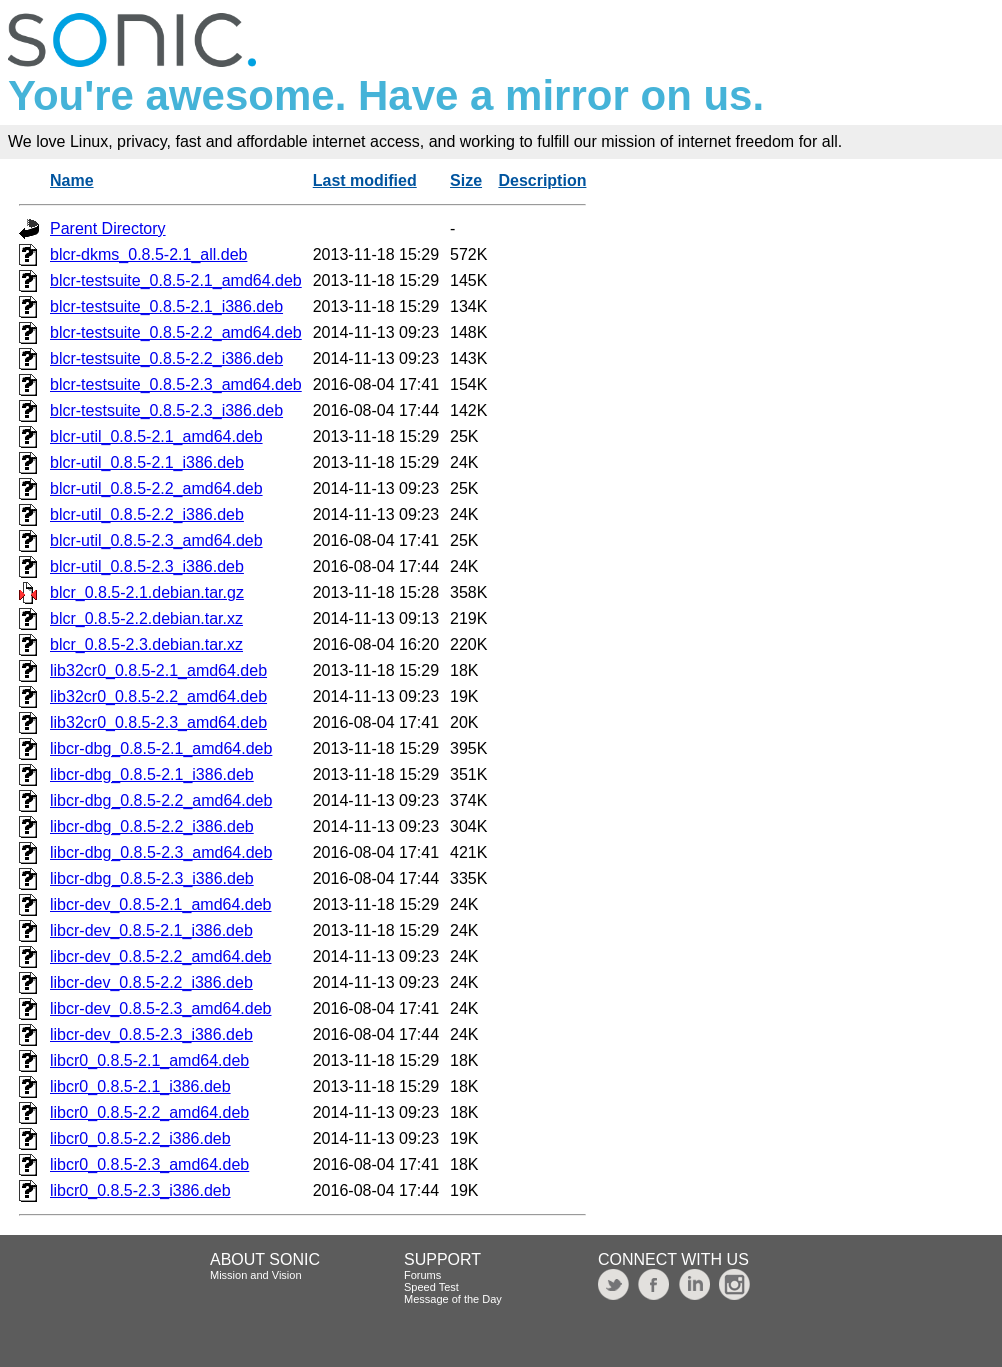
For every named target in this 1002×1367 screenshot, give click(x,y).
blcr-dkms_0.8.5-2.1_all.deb (148, 254)
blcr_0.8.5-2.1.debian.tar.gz (147, 592)
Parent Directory (108, 228)
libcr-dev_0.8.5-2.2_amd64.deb (160, 956)
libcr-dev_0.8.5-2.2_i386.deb (151, 982)
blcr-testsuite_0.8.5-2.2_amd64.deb (176, 332)
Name (72, 180)
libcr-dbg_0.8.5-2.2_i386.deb (152, 826)
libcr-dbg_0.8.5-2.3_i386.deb (152, 878)
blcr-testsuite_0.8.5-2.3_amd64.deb (176, 384)
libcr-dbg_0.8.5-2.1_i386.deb (152, 774)
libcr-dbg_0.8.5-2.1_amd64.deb (161, 748)
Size (466, 180)
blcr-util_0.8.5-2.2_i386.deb (147, 514)
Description (542, 180)
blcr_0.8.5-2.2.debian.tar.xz (146, 618)
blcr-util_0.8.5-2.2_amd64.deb (156, 488)
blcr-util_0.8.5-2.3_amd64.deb (156, 540)
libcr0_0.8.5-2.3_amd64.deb (149, 1164)
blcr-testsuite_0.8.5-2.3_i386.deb (166, 410)
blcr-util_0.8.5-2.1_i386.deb (147, 462)
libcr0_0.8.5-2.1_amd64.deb (149, 1060)
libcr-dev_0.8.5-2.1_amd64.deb (160, 904)
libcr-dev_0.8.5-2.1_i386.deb (151, 930)
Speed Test (431, 1287)
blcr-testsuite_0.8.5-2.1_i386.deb (166, 306)
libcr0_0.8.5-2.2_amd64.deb (149, 1112)
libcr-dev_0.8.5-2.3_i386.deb (151, 1034)
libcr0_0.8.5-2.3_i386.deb (140, 1190)
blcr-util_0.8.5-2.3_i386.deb (147, 566)
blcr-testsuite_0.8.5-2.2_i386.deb (166, 358)
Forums (422, 1275)
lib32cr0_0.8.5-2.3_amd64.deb (158, 722)
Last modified (365, 180)
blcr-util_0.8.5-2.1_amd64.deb (156, 436)
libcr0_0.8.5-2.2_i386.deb (140, 1138)
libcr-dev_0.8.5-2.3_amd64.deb (160, 1008)
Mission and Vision (256, 1275)
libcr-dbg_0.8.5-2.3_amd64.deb (161, 852)
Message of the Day (453, 1299)
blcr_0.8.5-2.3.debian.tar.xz (146, 644)
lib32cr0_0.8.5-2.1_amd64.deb (158, 670)
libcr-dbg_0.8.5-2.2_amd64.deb (161, 800)
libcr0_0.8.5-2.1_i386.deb (140, 1086)
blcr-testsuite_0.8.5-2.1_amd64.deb (176, 280)
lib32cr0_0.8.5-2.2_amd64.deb (158, 696)
